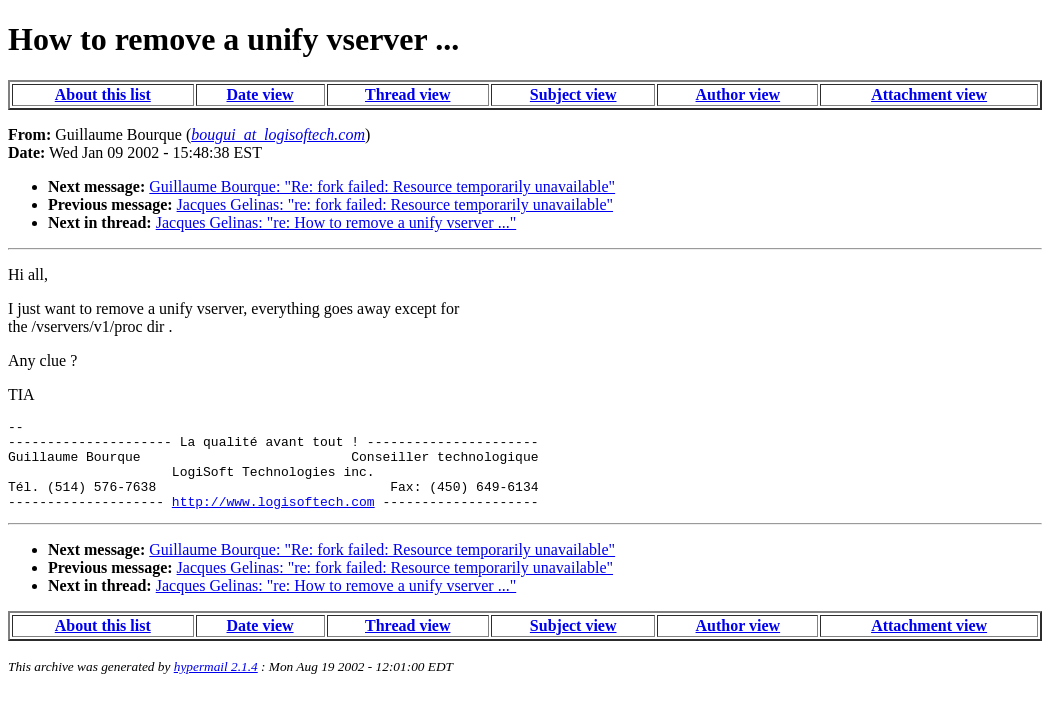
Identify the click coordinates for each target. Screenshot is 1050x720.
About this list (103, 94)
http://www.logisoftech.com (273, 519)
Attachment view (929, 94)
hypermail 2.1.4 (216, 684)
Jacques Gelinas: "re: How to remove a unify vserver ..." (336, 222)
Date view (259, 94)
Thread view (407, 94)
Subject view (573, 94)
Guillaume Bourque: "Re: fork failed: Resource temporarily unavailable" (382, 186)
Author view (738, 94)
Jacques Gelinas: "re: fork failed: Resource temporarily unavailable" (395, 204)
